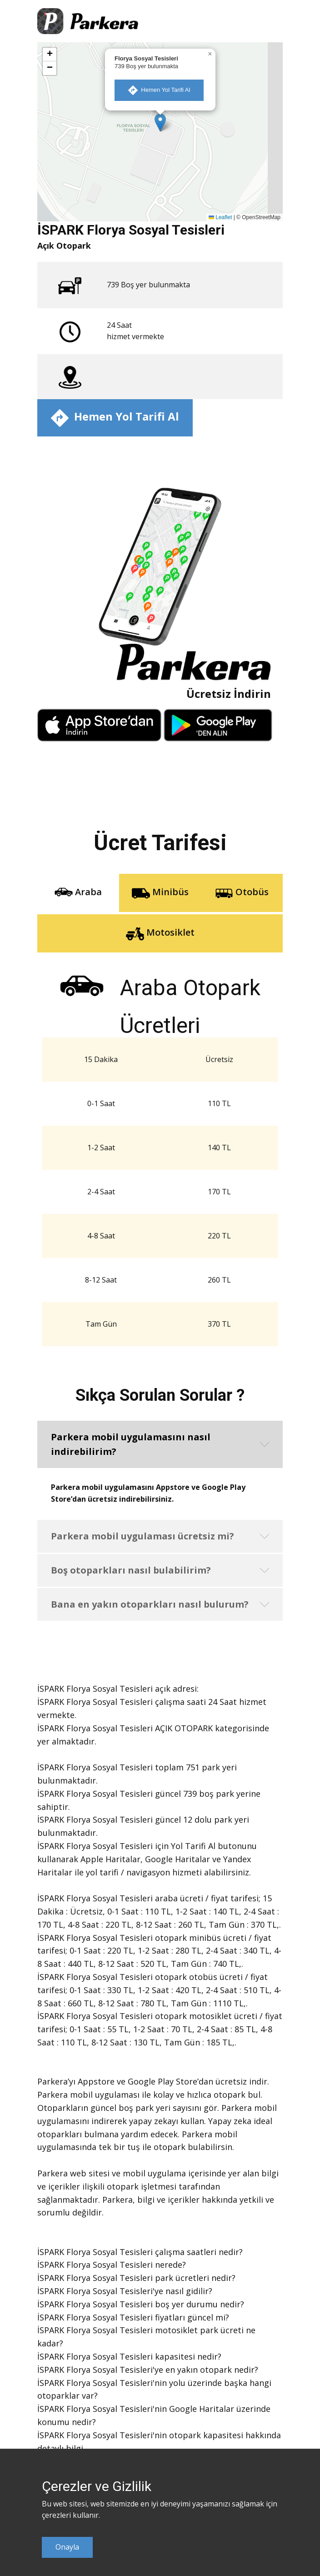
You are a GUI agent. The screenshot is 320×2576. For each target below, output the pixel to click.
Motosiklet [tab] (160, 933)
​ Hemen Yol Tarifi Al (159, 90)
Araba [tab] (78, 892)
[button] (160, 122)
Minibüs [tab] (160, 892)
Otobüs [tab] (242, 892)
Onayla (67, 2547)
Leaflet (220, 217)
